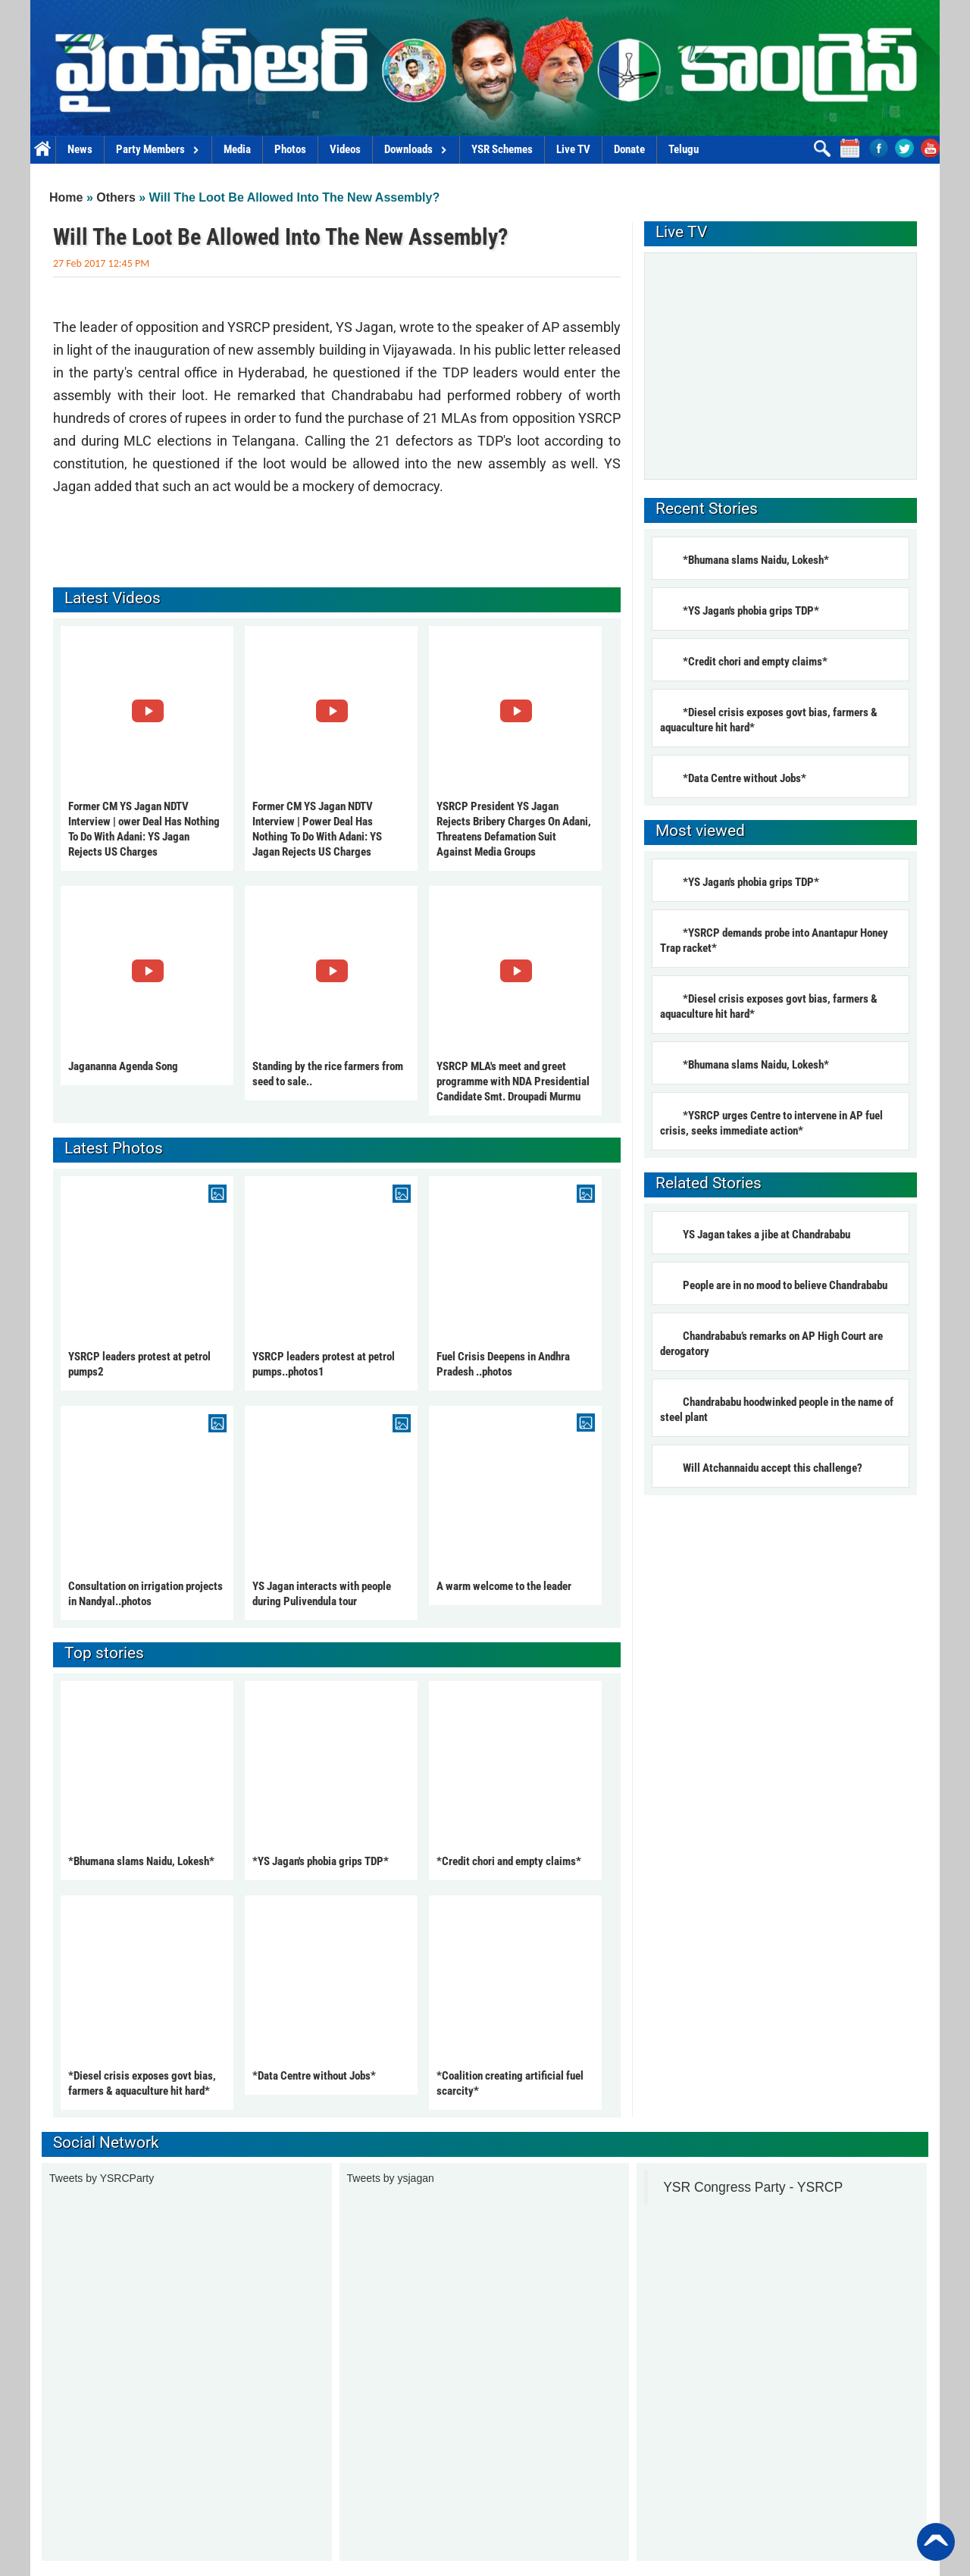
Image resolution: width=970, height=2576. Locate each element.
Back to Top (936, 2542)
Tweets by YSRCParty (101, 2178)
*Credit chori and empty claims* (508, 1861)
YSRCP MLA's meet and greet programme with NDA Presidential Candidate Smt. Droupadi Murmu (513, 1081)
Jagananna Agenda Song (123, 1066)
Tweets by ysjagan (390, 2178)
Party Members (158, 149)
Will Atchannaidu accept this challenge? (772, 1468)
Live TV (573, 149)
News (79, 149)
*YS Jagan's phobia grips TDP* (320, 1861)
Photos (290, 149)
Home (42, 149)
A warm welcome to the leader (503, 1586)
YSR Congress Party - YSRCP (753, 2187)
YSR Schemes (502, 149)
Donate (629, 149)
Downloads (416, 149)
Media (237, 149)
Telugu (683, 149)
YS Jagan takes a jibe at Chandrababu (766, 1234)
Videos (345, 149)
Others (116, 197)
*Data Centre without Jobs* (314, 2076)
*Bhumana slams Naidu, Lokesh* (141, 1861)
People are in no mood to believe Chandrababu (785, 1285)
